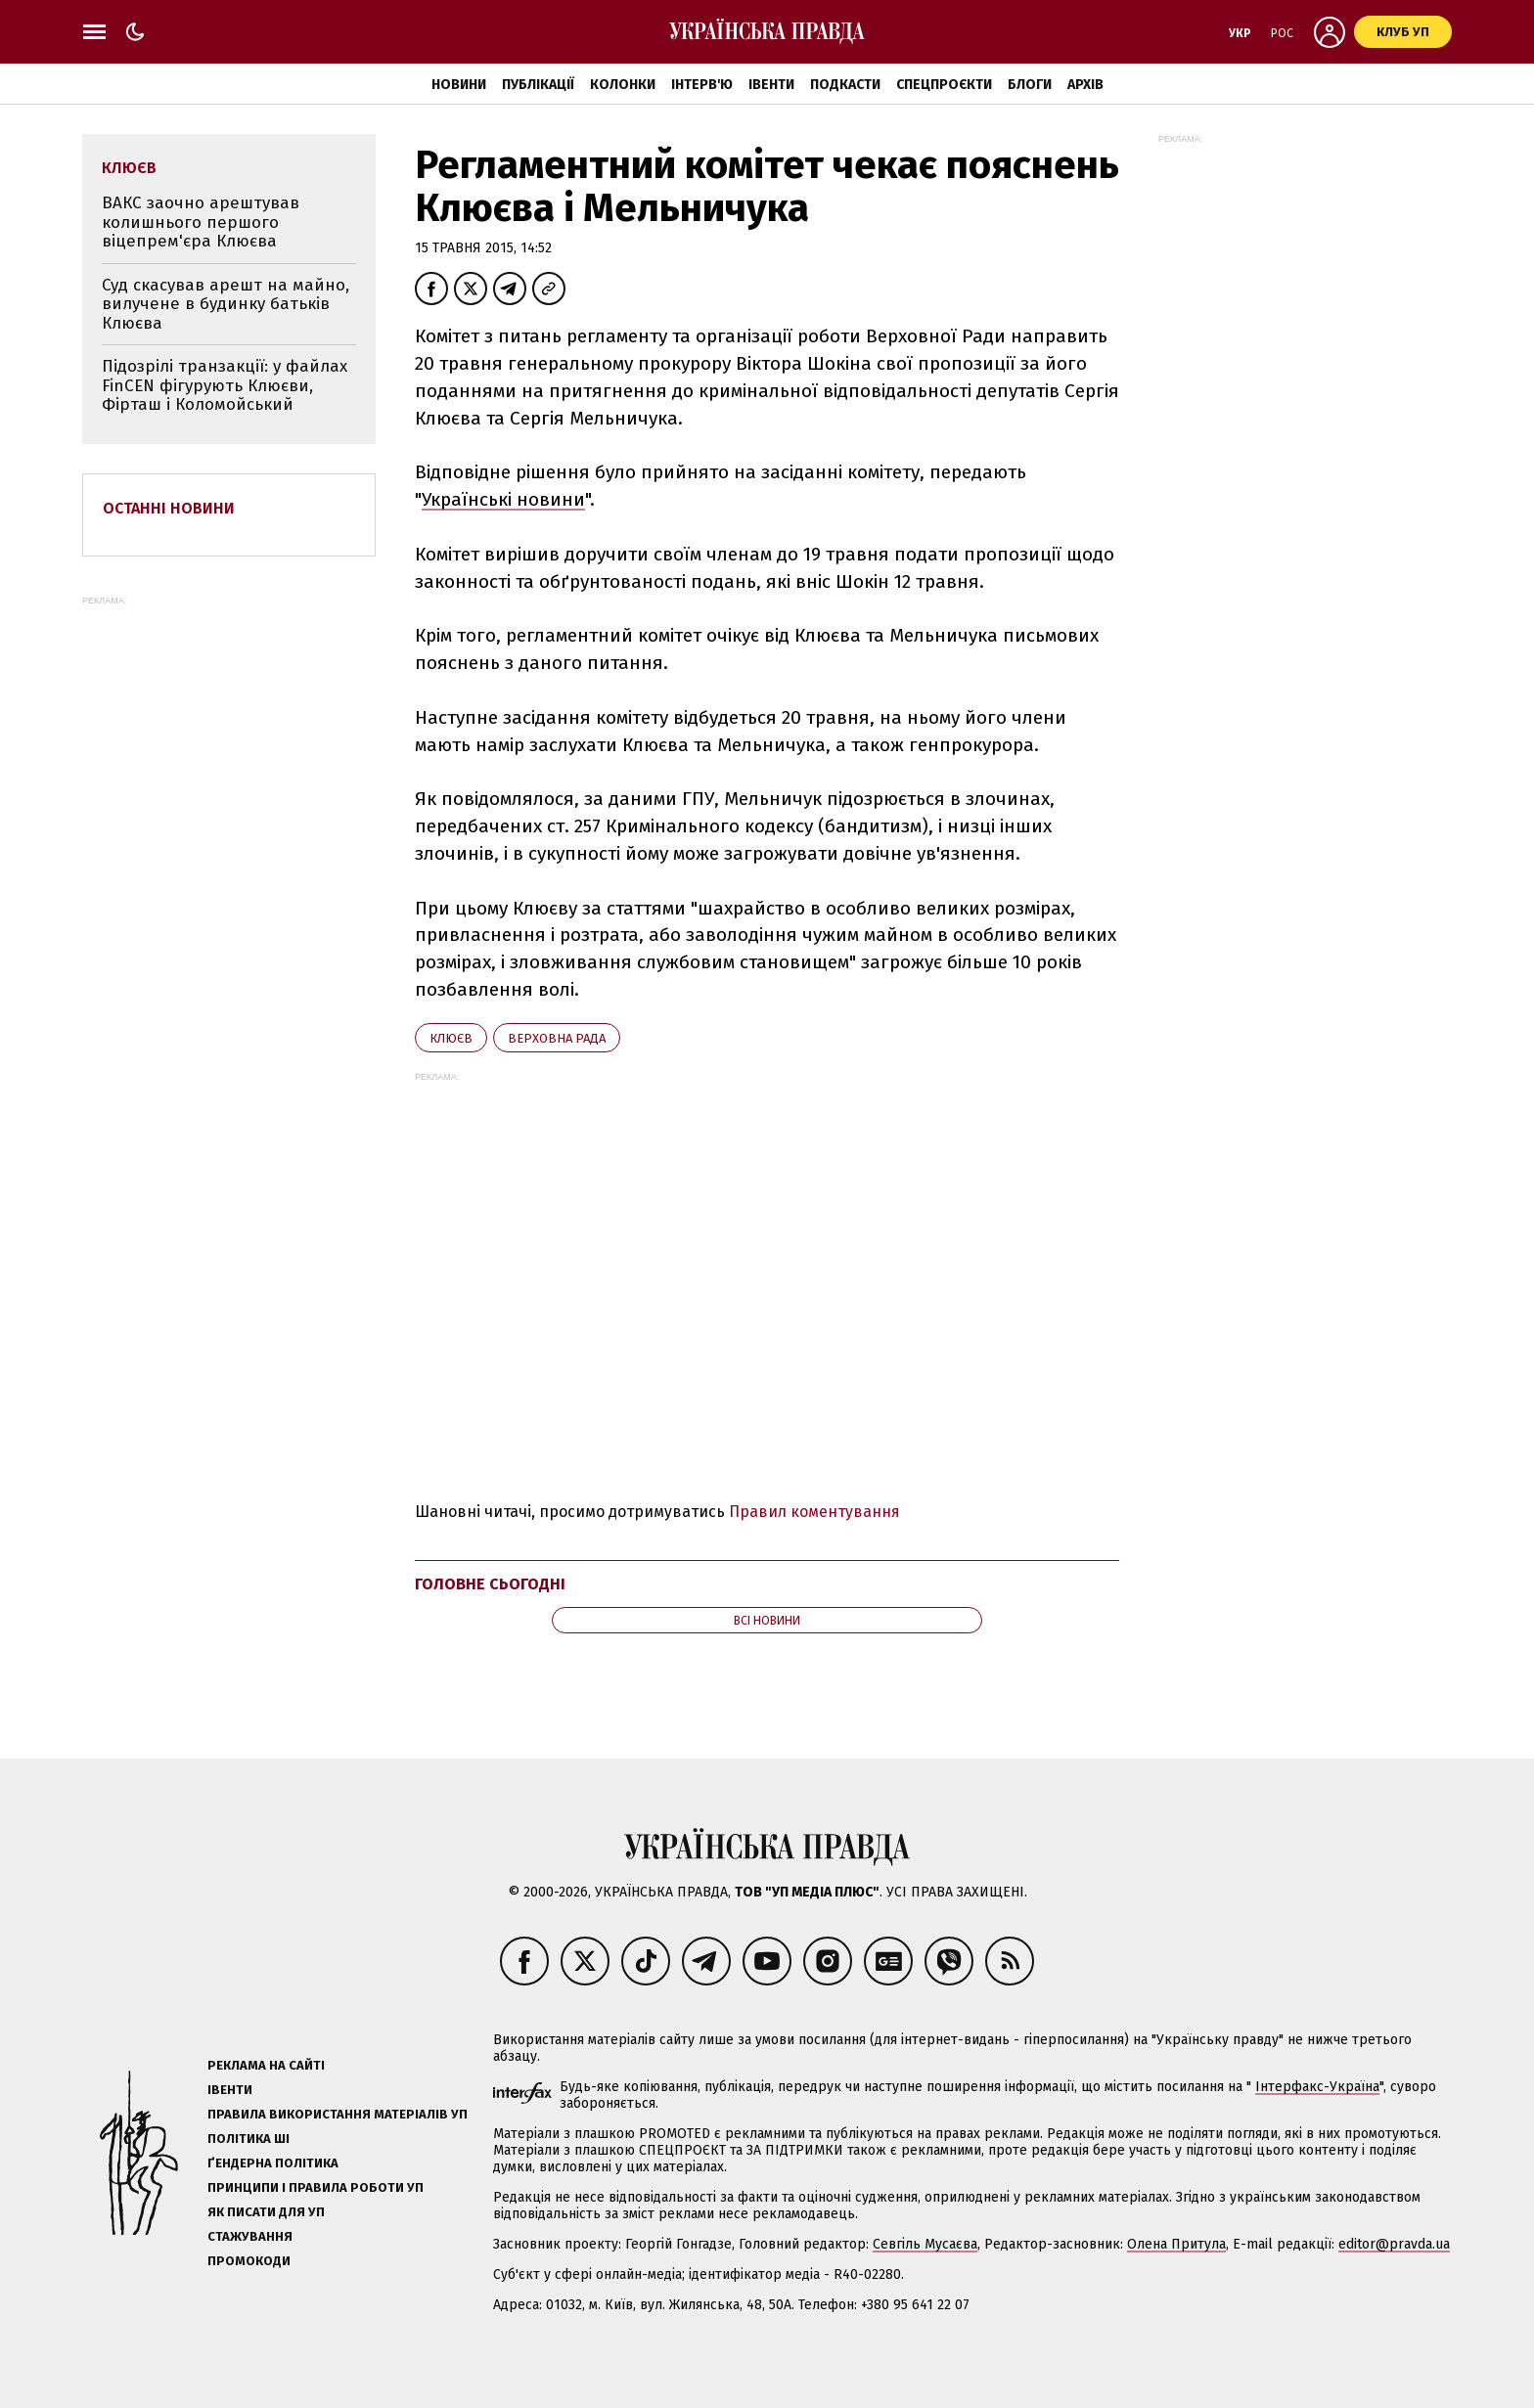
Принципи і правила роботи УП (315, 2187)
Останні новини (169, 508)
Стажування (250, 2236)
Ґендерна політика (272, 2163)
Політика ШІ (248, 2138)
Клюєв (451, 1038)
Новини (458, 84)
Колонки (622, 84)
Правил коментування (814, 1511)
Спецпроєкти (944, 84)
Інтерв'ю (702, 84)
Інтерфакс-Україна (1317, 2086)
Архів (1085, 84)
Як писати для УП (266, 2212)
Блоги (1030, 84)
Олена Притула (1176, 2244)
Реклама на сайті (266, 2065)
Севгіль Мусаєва (925, 2244)
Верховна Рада (557, 1038)
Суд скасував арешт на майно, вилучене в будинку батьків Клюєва (225, 304)
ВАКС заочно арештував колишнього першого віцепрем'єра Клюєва (200, 222)
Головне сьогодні (490, 1584)
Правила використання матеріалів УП (337, 2114)
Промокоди (249, 2260)
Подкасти (845, 84)
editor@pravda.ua (1394, 2244)
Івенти (771, 84)
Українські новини (503, 499)
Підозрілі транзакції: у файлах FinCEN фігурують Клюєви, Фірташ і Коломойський (224, 385)
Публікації (538, 84)
